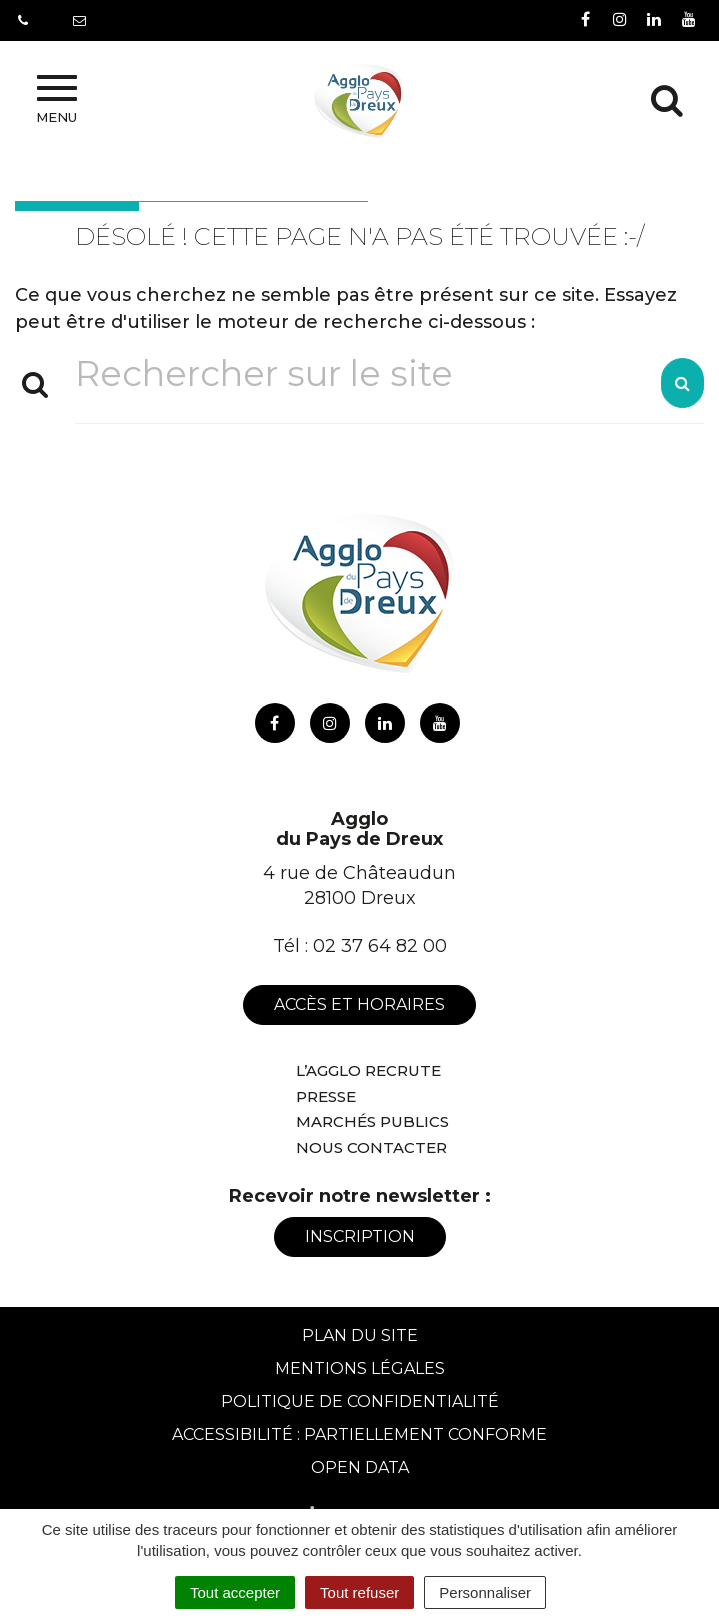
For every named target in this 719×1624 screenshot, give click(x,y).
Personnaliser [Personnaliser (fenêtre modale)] (485, 1592)
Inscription (360, 1236)
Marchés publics (372, 1121)
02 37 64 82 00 (380, 946)
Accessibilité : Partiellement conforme (359, 1434)
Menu (56, 100)
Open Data (360, 1467)
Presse (326, 1096)
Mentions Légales (360, 1368)
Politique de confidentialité (360, 1401)
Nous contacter (371, 1147)
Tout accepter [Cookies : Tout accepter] (235, 1592)
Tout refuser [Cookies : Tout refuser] (359, 1592)
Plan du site (360, 1335)
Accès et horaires (359, 1004)
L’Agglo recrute (368, 1070)
